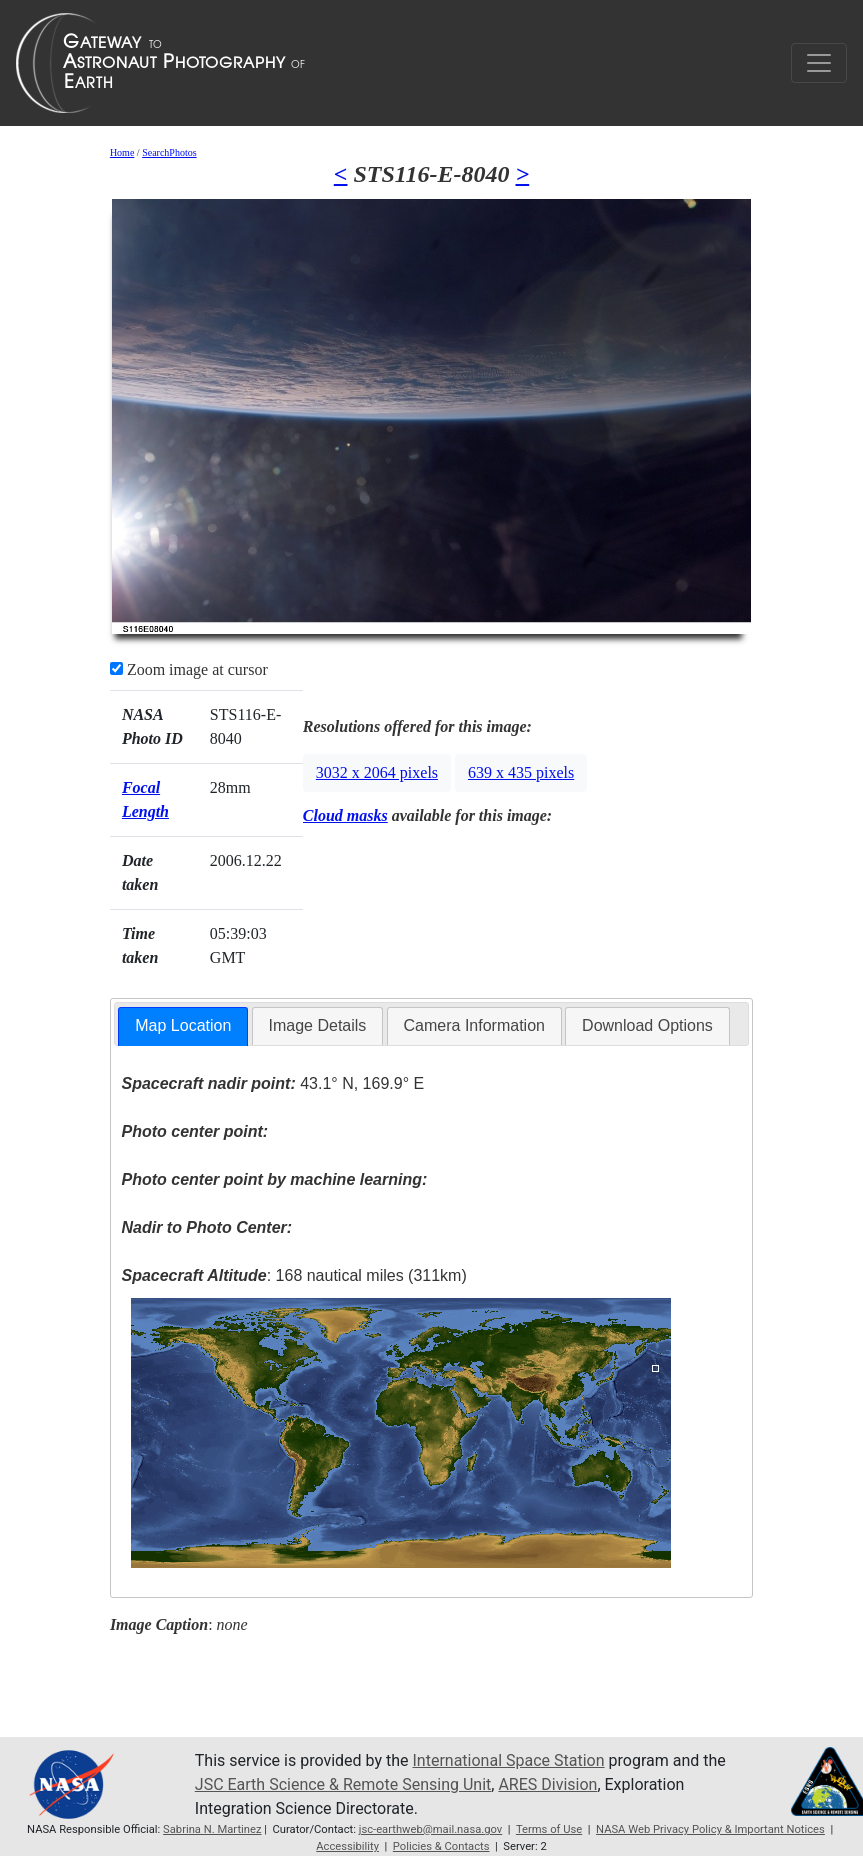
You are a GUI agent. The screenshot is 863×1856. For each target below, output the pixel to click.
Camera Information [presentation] (474, 1025)
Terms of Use (549, 1829)
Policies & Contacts (441, 1846)
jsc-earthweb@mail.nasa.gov (431, 1829)
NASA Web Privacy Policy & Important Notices (710, 1829)
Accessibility (347, 1846)
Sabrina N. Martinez (212, 1829)
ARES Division (547, 1784)
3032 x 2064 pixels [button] (377, 772)
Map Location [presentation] (183, 1025)
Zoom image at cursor (189, 669)
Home (122, 152)
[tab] (183, 1026)
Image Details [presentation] (318, 1025)
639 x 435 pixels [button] (521, 772)
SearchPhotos (169, 152)
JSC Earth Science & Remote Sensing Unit (343, 1784)
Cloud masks (345, 815)
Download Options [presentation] (647, 1025)
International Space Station (509, 1760)
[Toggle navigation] (819, 63)
